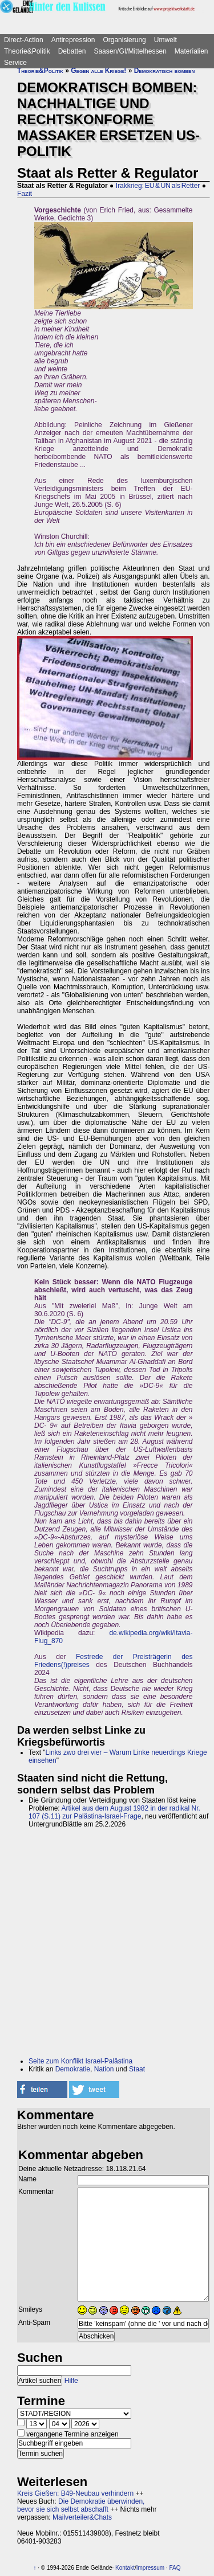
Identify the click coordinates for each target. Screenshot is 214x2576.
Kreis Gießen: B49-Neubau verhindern (75, 2493)
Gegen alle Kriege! (98, 71)
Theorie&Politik (27, 51)
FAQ (175, 2568)
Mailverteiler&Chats (82, 2517)
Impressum (150, 2568)
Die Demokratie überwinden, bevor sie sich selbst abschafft (80, 2505)
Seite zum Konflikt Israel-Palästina (80, 2061)
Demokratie (72, 2069)
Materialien (191, 51)
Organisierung (124, 40)
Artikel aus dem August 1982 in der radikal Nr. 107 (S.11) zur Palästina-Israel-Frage (114, 1812)
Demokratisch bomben (164, 71)
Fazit (24, 194)
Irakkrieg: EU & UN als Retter (158, 186)
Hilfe (71, 2381)
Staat (137, 2069)
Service (15, 63)
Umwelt (165, 40)
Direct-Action (23, 40)
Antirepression (73, 40)
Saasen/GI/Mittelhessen (130, 51)
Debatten (72, 51)
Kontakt (125, 2568)
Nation (104, 2069)
